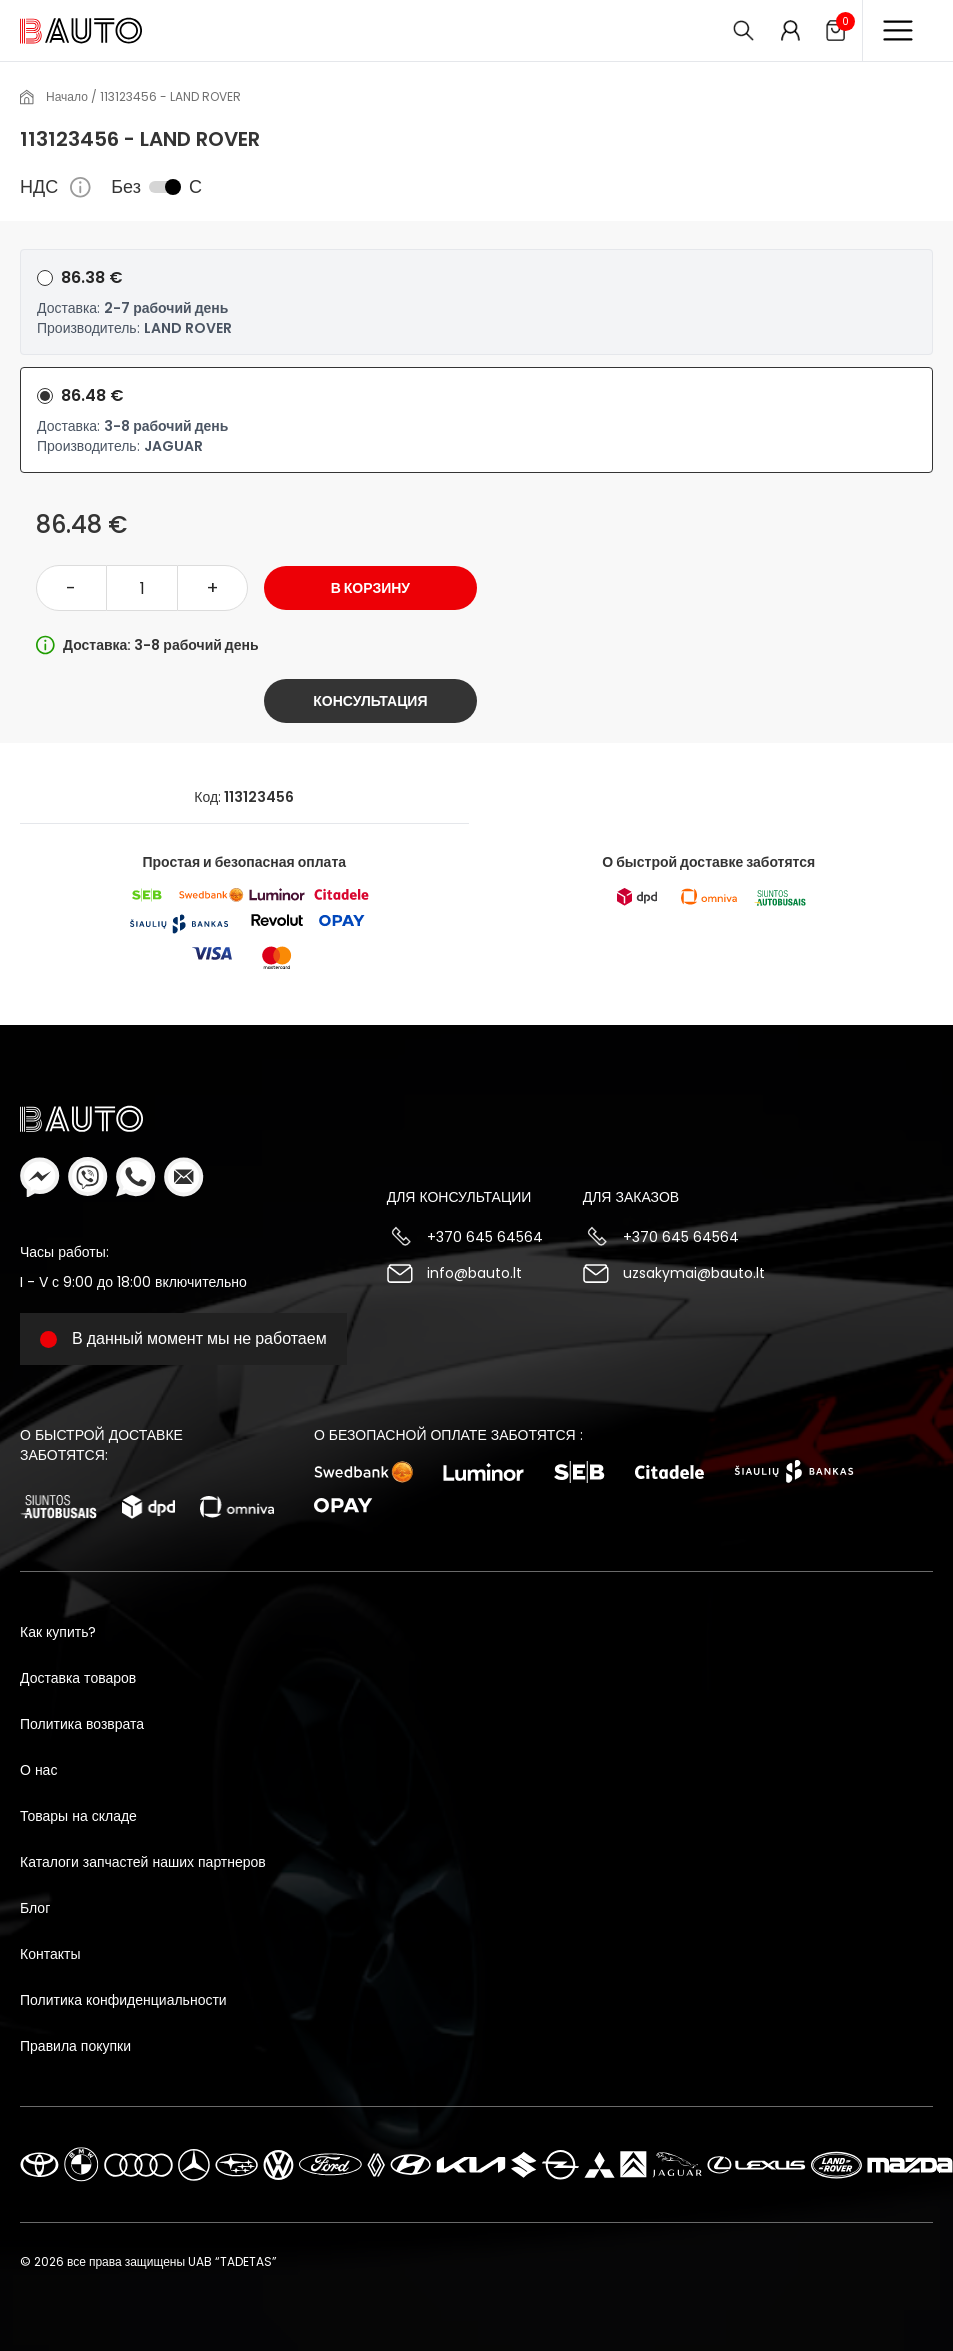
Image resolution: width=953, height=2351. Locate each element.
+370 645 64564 (485, 1237)
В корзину (370, 588)
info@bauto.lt (474, 1273)
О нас (38, 1770)
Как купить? (58, 1632)
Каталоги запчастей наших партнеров (143, 1862)
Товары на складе (78, 1816)
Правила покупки (75, 2046)
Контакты (50, 1954)
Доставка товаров (78, 1678)
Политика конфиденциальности (123, 2000)
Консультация (370, 701)
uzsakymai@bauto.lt (694, 1273)
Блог (35, 1908)
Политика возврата (82, 1724)
